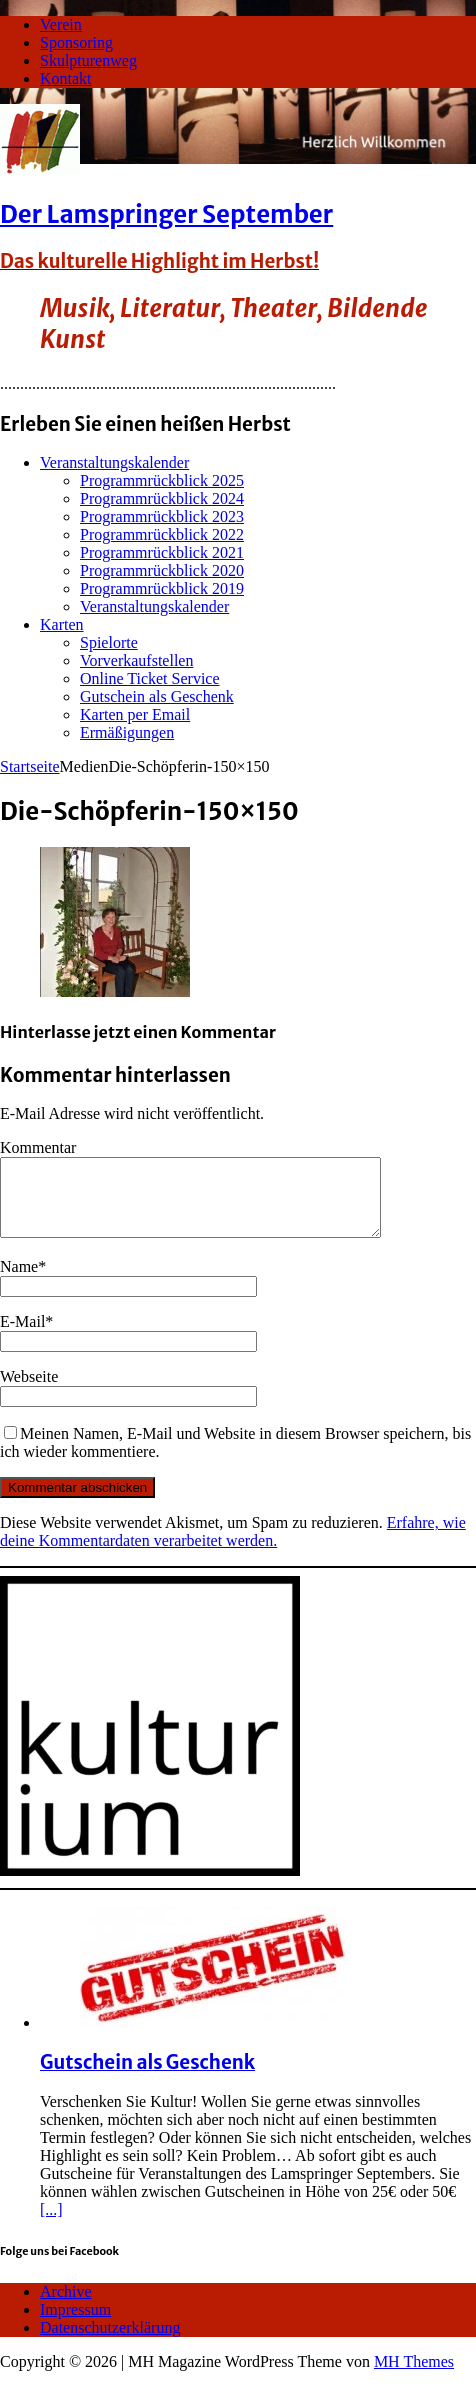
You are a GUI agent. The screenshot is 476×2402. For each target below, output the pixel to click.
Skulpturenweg (88, 60)
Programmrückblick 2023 (162, 516)
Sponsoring (76, 42)
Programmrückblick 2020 (162, 570)
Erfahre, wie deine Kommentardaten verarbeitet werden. (233, 1546)
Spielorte (109, 642)
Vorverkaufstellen (136, 660)
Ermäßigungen (127, 732)
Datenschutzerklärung (110, 2342)
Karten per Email (135, 714)
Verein (61, 24)
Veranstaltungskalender (114, 462)
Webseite (29, 1391)
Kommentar (38, 1147)
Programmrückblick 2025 (162, 480)
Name (19, 1281)
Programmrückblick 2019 (162, 588)
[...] (51, 2224)
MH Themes (414, 2376)
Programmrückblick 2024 (162, 498)
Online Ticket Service (150, 678)
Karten (62, 624)
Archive (66, 2306)
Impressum (75, 2324)
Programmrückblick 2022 (162, 534)
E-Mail (22, 1336)
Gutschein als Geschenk (157, 696)
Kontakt (66, 78)
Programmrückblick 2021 (162, 552)
